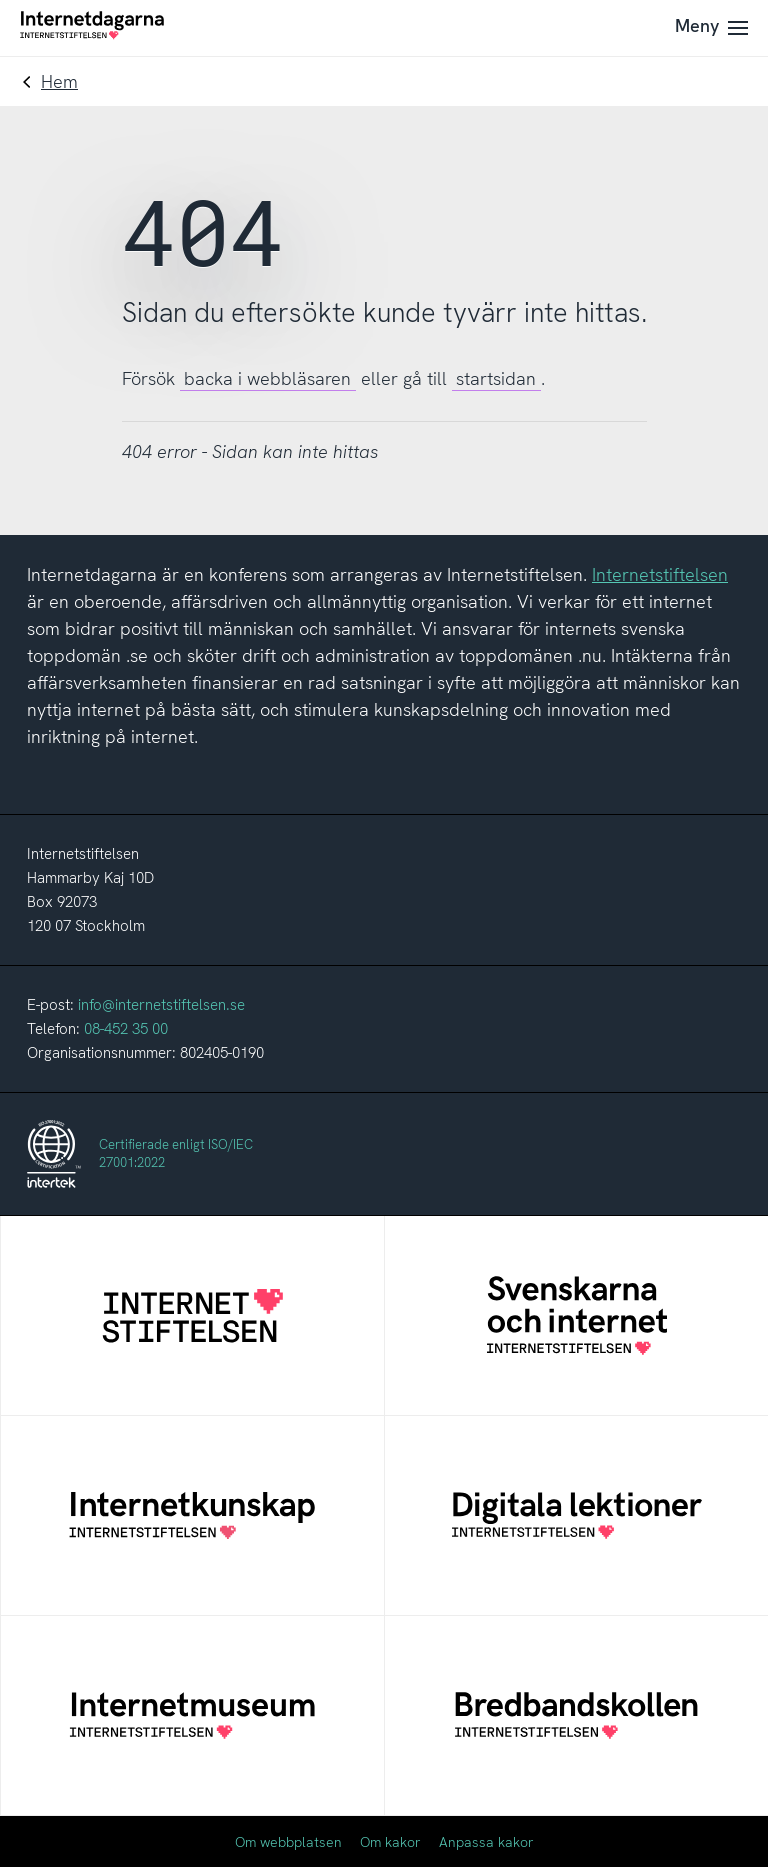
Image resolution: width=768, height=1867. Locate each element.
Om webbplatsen (288, 1842)
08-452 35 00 (126, 1029)
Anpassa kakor (486, 1842)
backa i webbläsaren (267, 378)
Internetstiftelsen (660, 574)
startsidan (496, 378)
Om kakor (390, 1842)
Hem (59, 81)
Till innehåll (0, 0)
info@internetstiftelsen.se (161, 1005)
